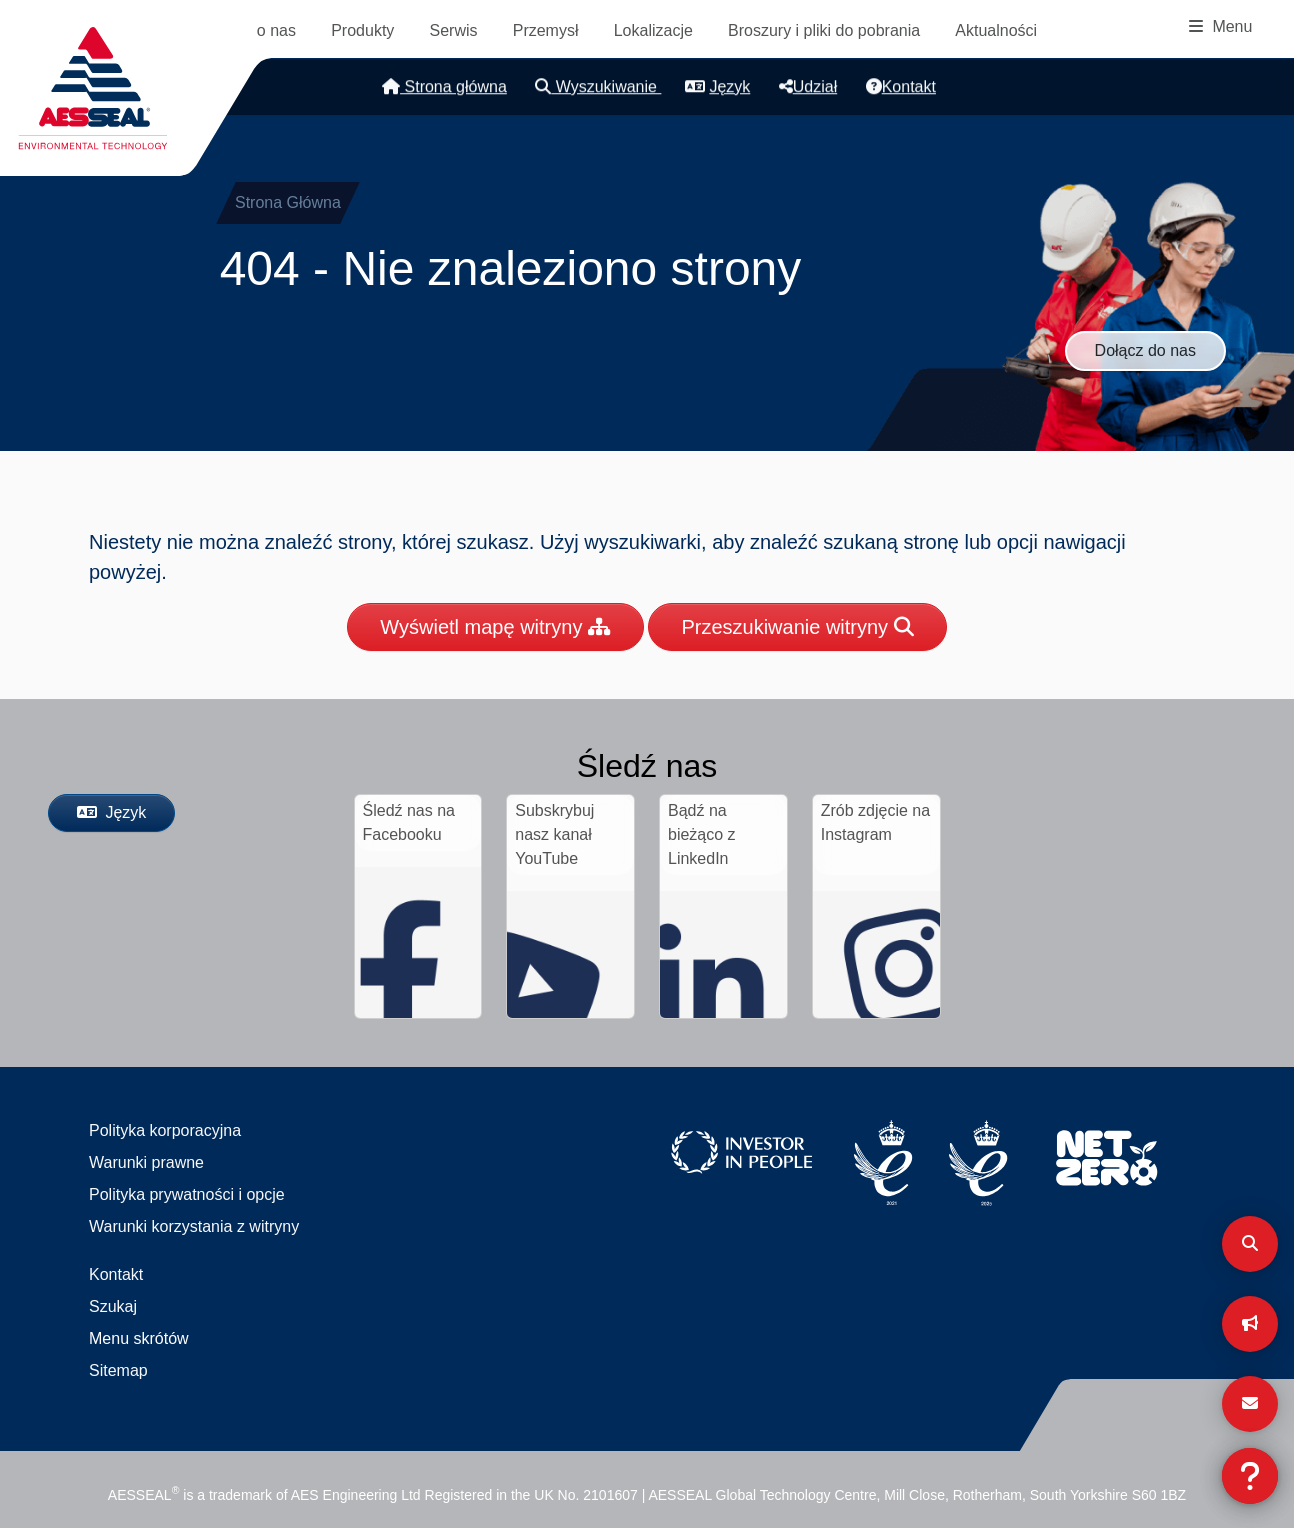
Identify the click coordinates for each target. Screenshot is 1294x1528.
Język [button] (717, 86)
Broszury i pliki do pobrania (824, 30)
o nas (276, 30)
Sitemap (118, 1370)
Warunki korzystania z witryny (194, 1226)
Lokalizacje (653, 30)
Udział (808, 86)
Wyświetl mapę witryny (495, 627)
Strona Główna (288, 202)
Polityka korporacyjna (165, 1130)
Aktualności (996, 30)
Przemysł (546, 30)
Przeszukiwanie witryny (797, 627)
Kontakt (901, 86)
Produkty (362, 30)
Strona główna (444, 86)
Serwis (454, 30)
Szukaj (113, 1306)
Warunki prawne (146, 1162)
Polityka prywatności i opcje (187, 1194)
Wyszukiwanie (598, 86)
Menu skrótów (139, 1338)
